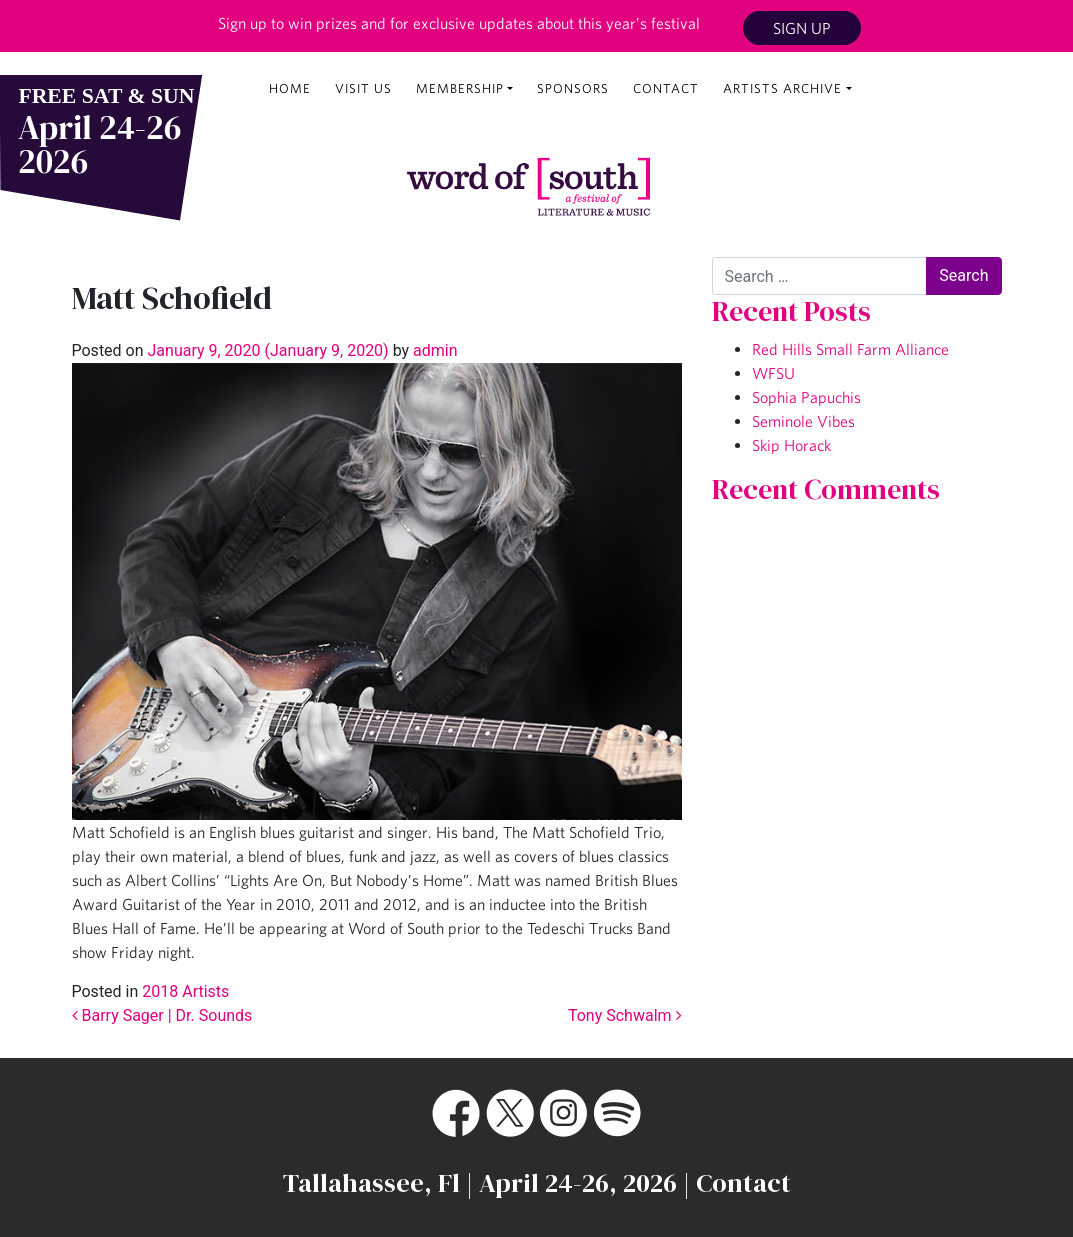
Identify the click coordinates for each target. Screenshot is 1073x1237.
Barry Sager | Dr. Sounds (162, 1015)
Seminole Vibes (803, 421)
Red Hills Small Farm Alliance (850, 349)
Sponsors (573, 88)
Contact (666, 88)
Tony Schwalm (625, 1015)
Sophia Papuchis (806, 397)
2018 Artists (185, 991)
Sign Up (802, 28)
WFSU (773, 373)
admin (433, 350)
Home (290, 88)
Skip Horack (791, 445)
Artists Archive (782, 88)
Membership (460, 88)
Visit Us (363, 88)
